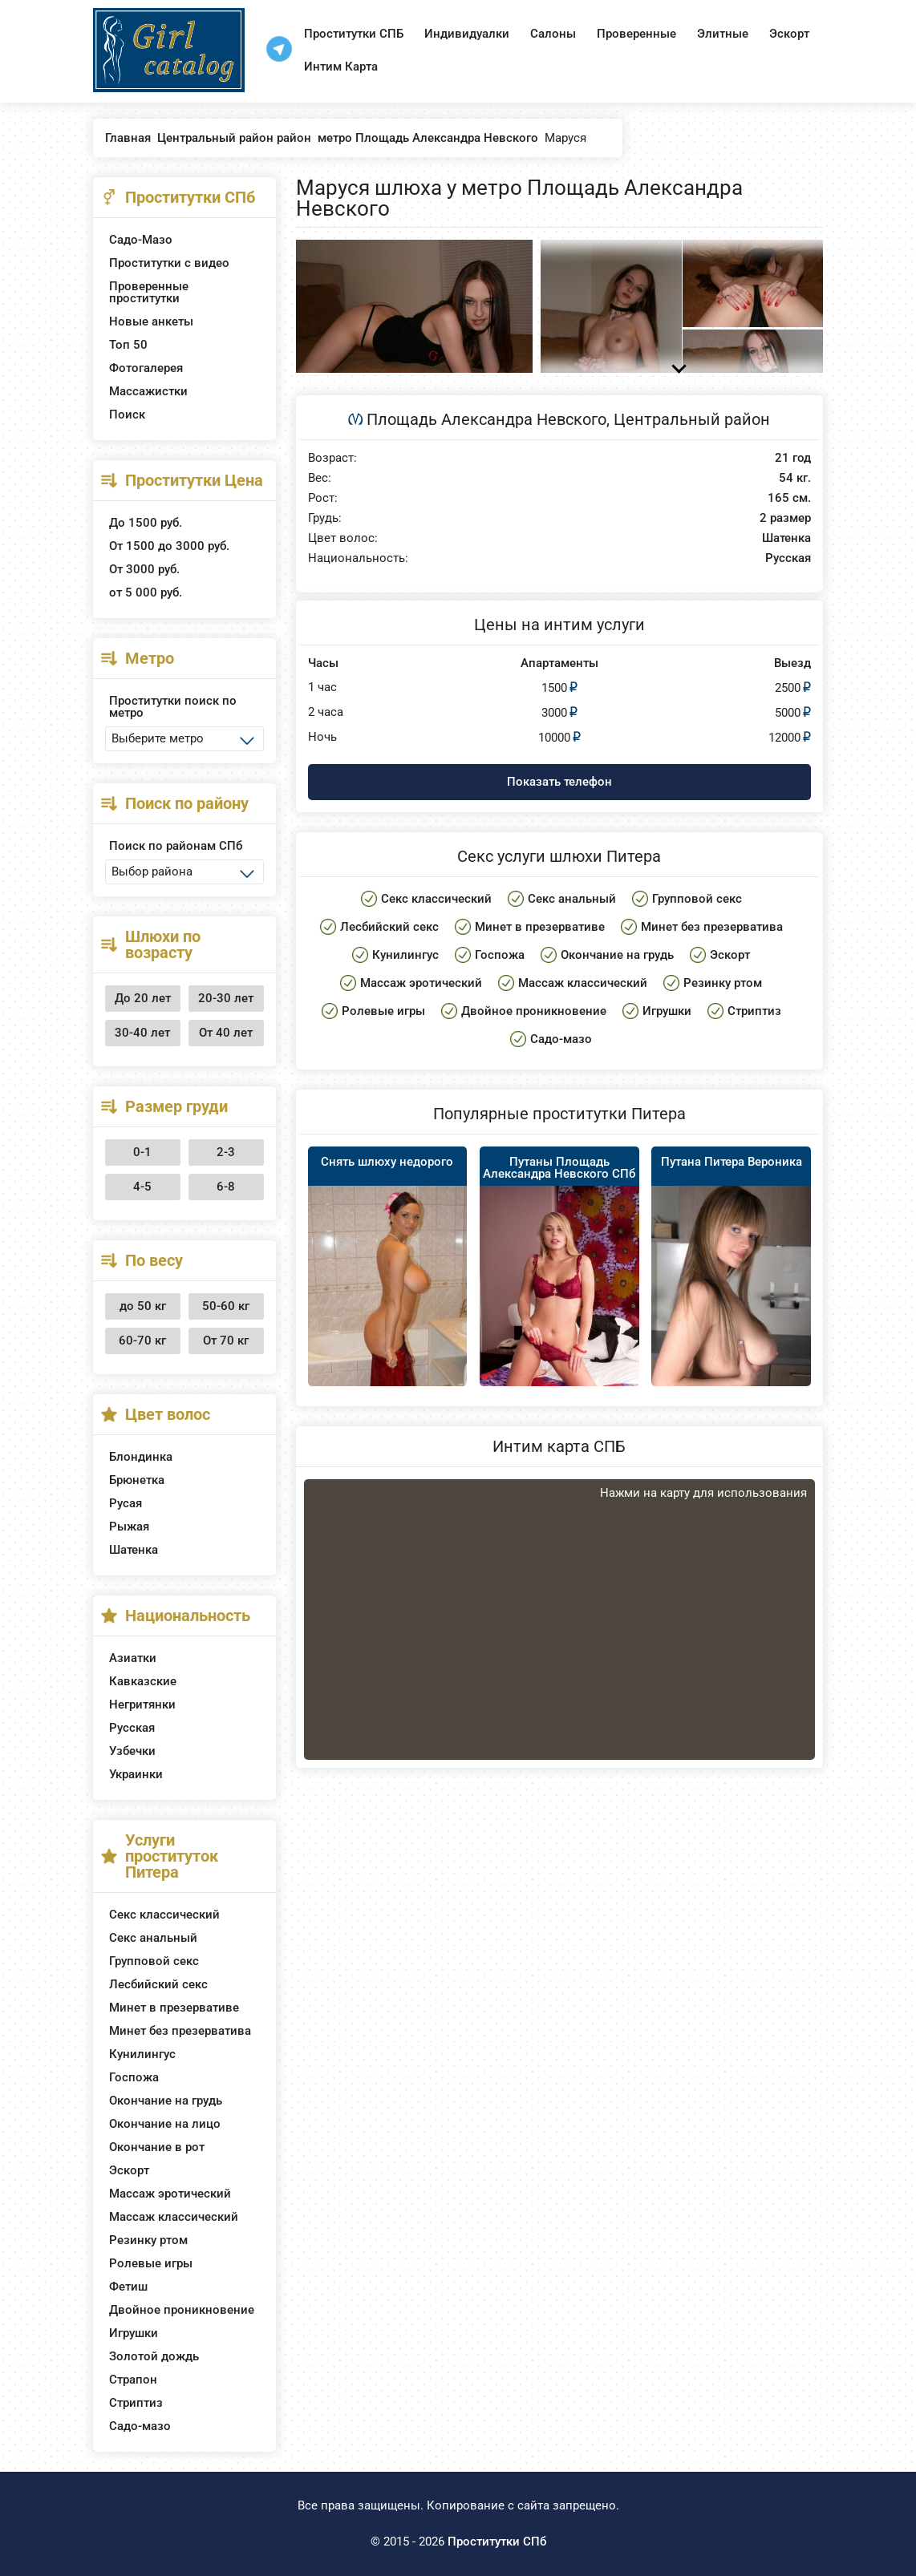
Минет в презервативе (174, 2007)
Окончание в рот (157, 2147)
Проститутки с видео (169, 263)
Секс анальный (153, 1938)
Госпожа (134, 2077)
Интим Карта (341, 66)
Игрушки (133, 2333)
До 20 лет (143, 998)
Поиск (127, 414)
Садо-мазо (140, 2426)
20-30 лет (225, 998)
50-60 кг (225, 1306)
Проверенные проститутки (148, 292)
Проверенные (636, 33)
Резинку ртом (148, 2240)
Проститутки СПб (497, 2541)
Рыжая (129, 1526)
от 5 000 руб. (145, 592)
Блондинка (140, 1457)
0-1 (142, 1152)
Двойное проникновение (181, 2310)
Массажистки (148, 391)
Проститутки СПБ (353, 33)
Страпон (133, 2379)
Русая (125, 1503)
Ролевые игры (151, 2263)
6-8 (226, 1186)
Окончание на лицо (165, 2124)
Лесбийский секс (158, 1984)
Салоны (553, 33)
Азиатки (132, 1658)
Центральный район (692, 419)
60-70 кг (142, 1340)
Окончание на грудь (165, 2100)
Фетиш (128, 2286)
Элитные (722, 33)
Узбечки (132, 1751)
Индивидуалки (466, 33)
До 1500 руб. (145, 523)
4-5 (142, 1186)
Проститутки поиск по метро (173, 707)
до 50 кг (143, 1306)
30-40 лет (142, 1032)
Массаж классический (173, 2217)
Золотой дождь (154, 2356)
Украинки (136, 1774)
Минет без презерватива (180, 2031)
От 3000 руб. (144, 569)
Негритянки (142, 1704)
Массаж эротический (170, 2193)
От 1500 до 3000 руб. (169, 546)
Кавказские (142, 1681)
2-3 (226, 1152)
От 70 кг (226, 1340)
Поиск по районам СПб (175, 846)
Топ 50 (128, 345)
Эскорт (789, 33)
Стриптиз (136, 2403)
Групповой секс (154, 1961)
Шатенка (133, 1550)
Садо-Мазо (140, 240)
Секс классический (164, 1914)
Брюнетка (136, 1480)
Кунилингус (142, 2054)
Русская (132, 1728)
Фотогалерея (146, 368)
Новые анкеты (151, 321)
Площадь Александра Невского (486, 419)
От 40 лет (226, 1032)
